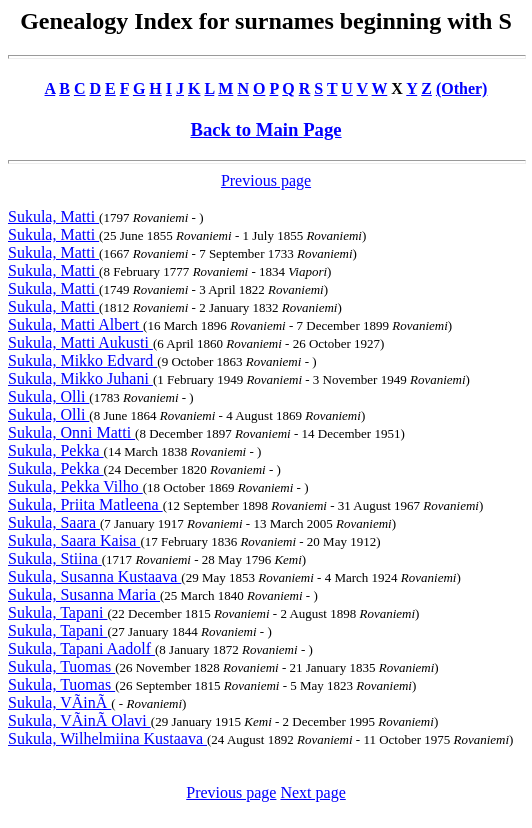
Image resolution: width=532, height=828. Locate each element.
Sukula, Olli (48, 396)
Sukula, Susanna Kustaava (94, 576)
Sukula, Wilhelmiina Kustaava (107, 738)
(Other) (462, 88)
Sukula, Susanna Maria (84, 594)
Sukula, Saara (54, 522)
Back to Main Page (265, 129)
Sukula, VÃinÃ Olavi (79, 720)
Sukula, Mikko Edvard (82, 360)
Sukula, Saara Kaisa (74, 540)
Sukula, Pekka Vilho (75, 486)
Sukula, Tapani (57, 612)
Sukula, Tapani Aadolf (81, 648)
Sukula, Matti (53, 216)
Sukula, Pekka (56, 450)
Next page (312, 792)
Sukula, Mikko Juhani (80, 378)
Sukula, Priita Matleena (85, 504)
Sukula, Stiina (55, 558)
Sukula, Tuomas (61, 666)
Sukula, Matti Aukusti (80, 342)
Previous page (266, 180)
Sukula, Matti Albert (75, 324)
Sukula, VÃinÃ (59, 702)
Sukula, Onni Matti (71, 432)
